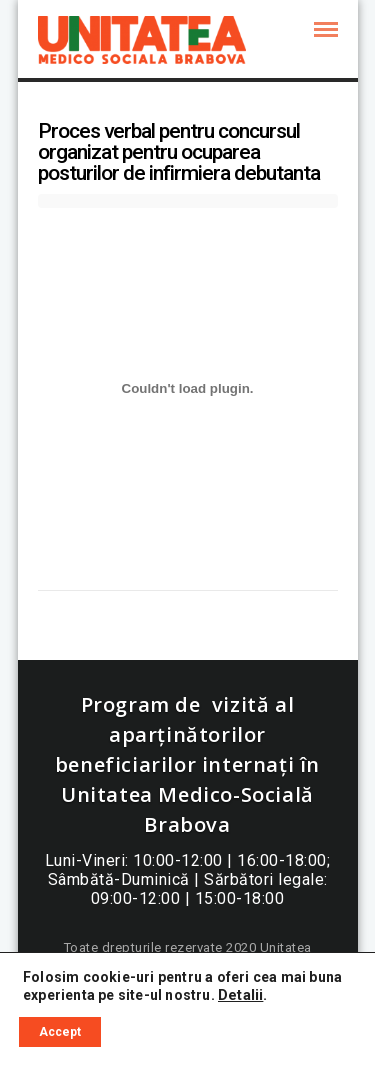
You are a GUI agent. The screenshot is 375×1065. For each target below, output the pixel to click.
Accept (60, 1032)
